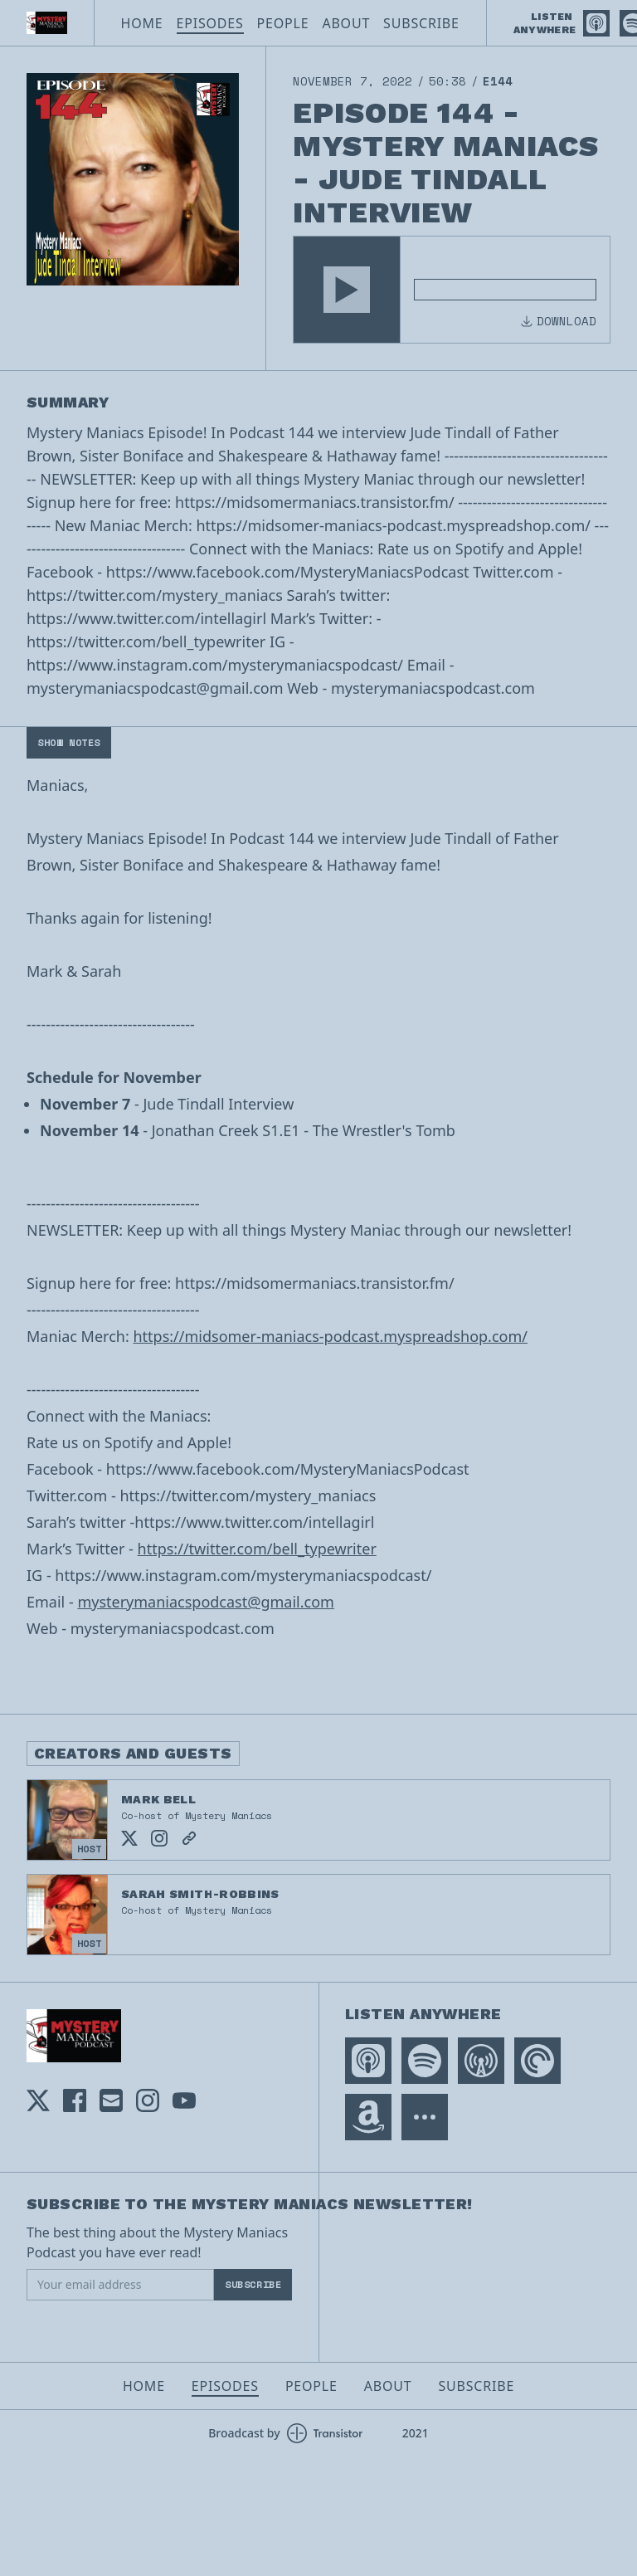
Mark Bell (158, 1799)
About (346, 23)
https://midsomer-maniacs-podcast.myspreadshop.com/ (330, 1336)
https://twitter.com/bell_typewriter (257, 1549)
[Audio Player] (451, 290)
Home (142, 23)
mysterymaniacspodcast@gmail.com (205, 1602)
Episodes (210, 23)
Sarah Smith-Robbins (200, 1894)
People (283, 23)
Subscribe (421, 23)
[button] (346, 289)
